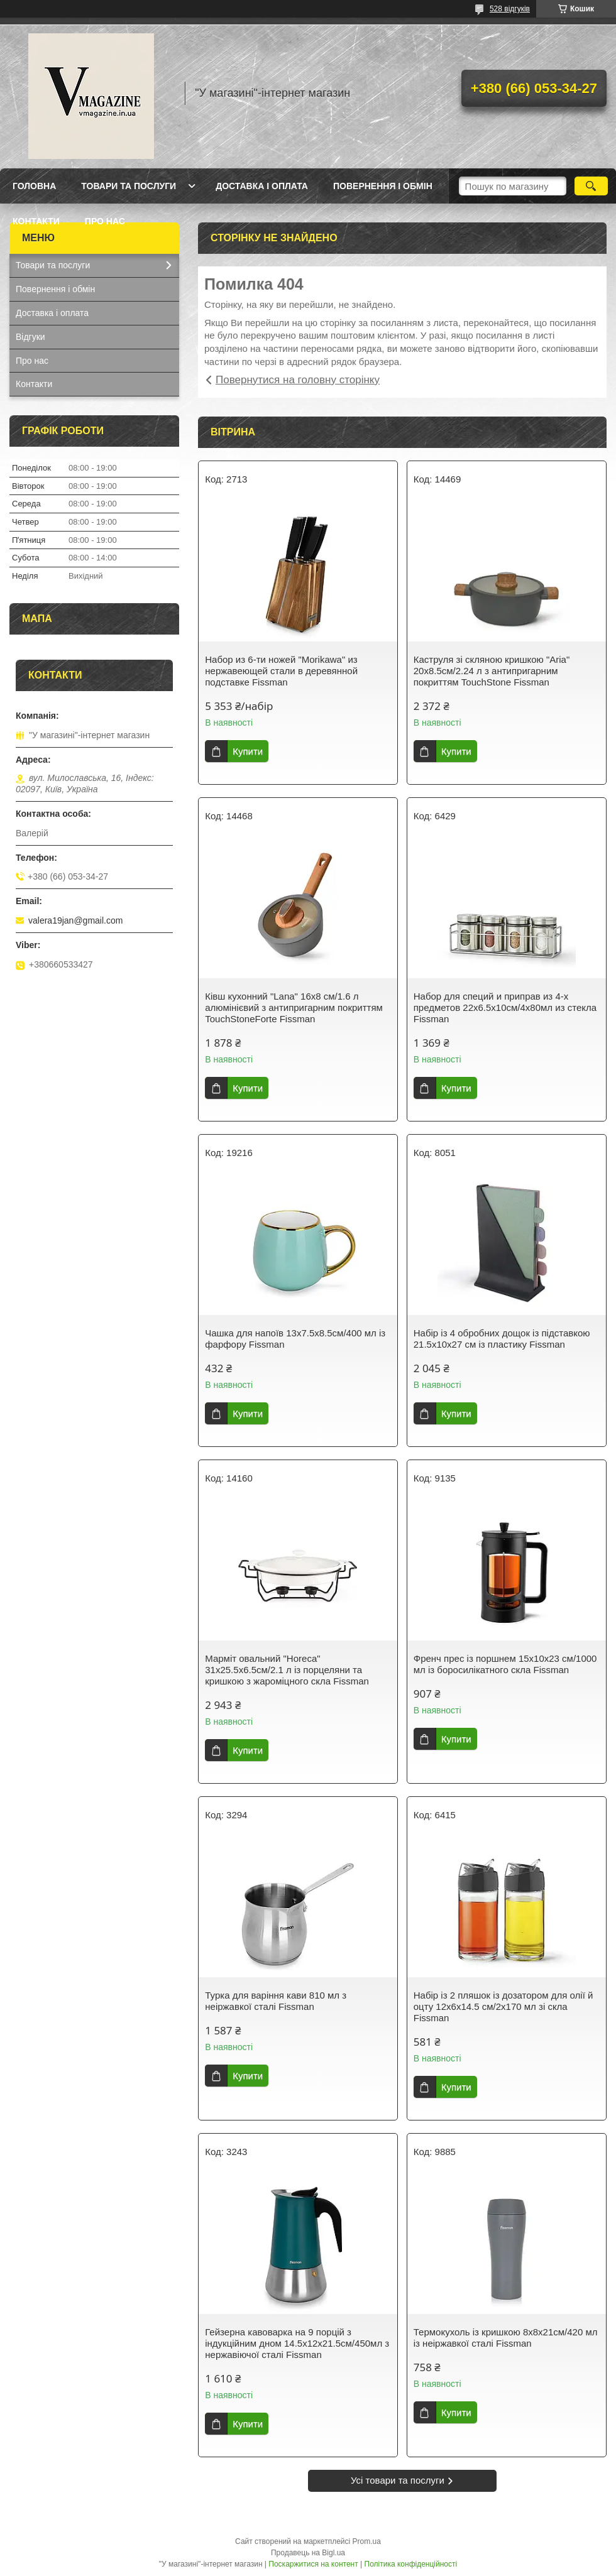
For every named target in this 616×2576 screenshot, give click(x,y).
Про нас (105, 221)
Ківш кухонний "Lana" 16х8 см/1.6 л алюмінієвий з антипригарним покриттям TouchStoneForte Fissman (294, 1007)
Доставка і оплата (262, 186)
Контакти (36, 221)
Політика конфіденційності (411, 2564)
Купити (248, 751)
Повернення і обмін (382, 186)
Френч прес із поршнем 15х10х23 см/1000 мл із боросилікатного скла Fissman (505, 1664)
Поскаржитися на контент (313, 2564)
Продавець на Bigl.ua (308, 2552)
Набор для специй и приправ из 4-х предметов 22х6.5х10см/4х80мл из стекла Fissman (505, 1007)
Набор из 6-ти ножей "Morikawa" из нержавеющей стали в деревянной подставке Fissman (281, 670)
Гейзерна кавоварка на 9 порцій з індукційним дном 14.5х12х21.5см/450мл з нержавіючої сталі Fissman (297, 2343)
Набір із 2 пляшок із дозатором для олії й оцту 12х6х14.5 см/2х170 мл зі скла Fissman (503, 2006)
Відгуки (30, 337)
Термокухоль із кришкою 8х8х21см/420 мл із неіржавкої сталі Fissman (506, 2338)
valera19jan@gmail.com (75, 920)
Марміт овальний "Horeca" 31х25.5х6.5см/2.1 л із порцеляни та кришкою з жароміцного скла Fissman (287, 1669)
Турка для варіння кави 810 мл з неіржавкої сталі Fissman (275, 2001)
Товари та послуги (128, 186)
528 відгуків (510, 8)
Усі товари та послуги (397, 2480)
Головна (34, 186)
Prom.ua (367, 2541)
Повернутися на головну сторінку (298, 380)
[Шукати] (591, 186)
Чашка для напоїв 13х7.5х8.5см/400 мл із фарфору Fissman (295, 1339)
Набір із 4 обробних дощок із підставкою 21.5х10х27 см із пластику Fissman (502, 1339)
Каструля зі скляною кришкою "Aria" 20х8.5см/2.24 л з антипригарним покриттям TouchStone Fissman (492, 670)
